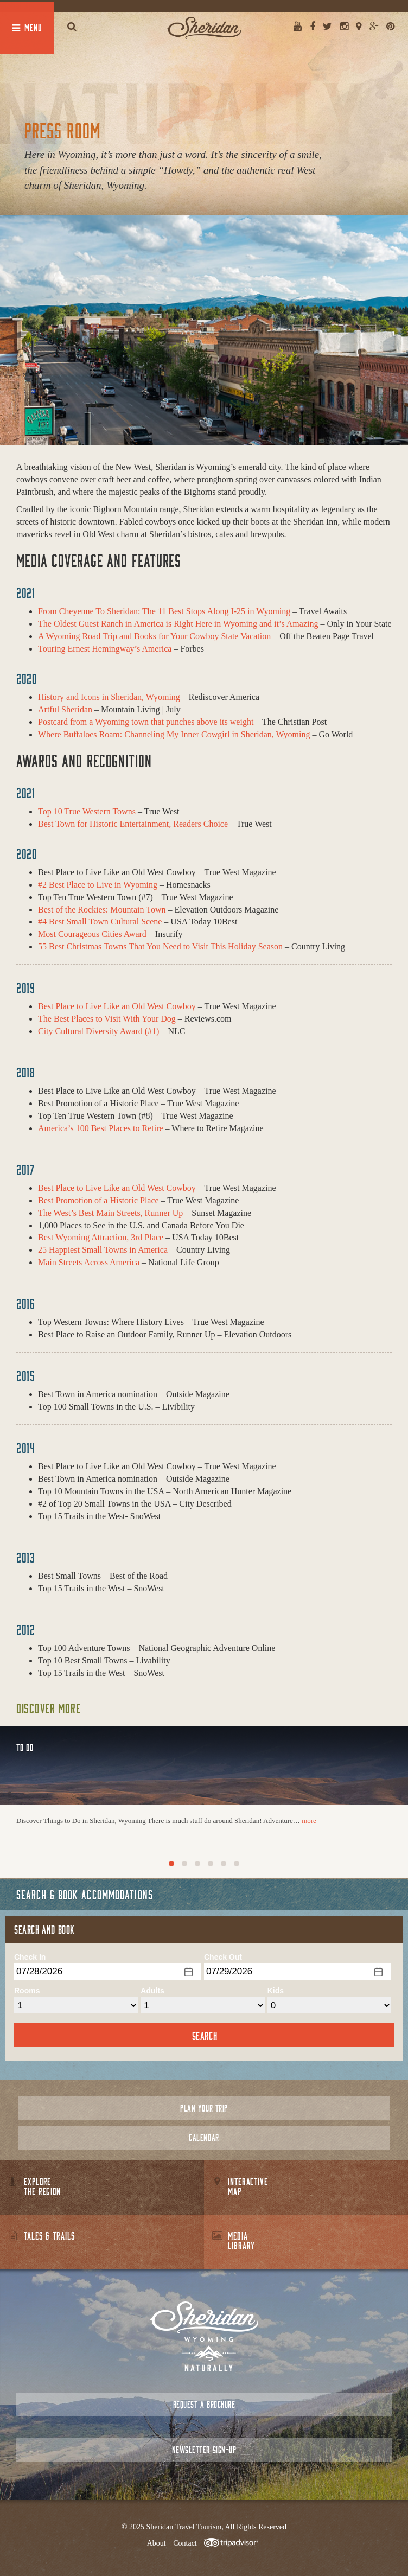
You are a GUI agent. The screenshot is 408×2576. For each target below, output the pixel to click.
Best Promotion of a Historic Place (98, 1200)
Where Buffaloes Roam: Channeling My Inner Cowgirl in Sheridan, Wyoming (174, 734)
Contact (185, 2543)
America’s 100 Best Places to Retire (100, 1128)
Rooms (27, 1990)
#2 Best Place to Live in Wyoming (97, 884)
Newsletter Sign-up (204, 2449)
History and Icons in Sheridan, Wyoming (109, 697)
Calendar (204, 2137)
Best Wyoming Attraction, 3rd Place (100, 1237)
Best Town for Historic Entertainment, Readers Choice (133, 823)
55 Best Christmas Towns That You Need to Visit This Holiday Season (160, 946)
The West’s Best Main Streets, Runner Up (110, 1212)
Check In (30, 1957)
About (156, 2543)
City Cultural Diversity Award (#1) (98, 1031)
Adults (152, 1990)
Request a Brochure (204, 2404)
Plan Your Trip (203, 2108)
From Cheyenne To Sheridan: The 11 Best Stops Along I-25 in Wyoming (164, 611)
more (309, 1820)
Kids (275, 1990)
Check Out (223, 1957)
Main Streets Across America (88, 1262)
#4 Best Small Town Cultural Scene (100, 921)
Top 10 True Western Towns (87, 811)
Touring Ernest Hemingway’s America (104, 648)
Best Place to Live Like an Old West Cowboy (117, 1006)
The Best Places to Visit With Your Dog (107, 1018)
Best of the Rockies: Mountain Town (101, 909)
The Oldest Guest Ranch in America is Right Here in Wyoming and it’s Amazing (178, 623)
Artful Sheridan (65, 709)
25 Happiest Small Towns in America (103, 1249)
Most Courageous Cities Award (92, 934)
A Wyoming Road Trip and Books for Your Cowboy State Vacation (154, 636)
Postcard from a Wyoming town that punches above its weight (145, 721)
